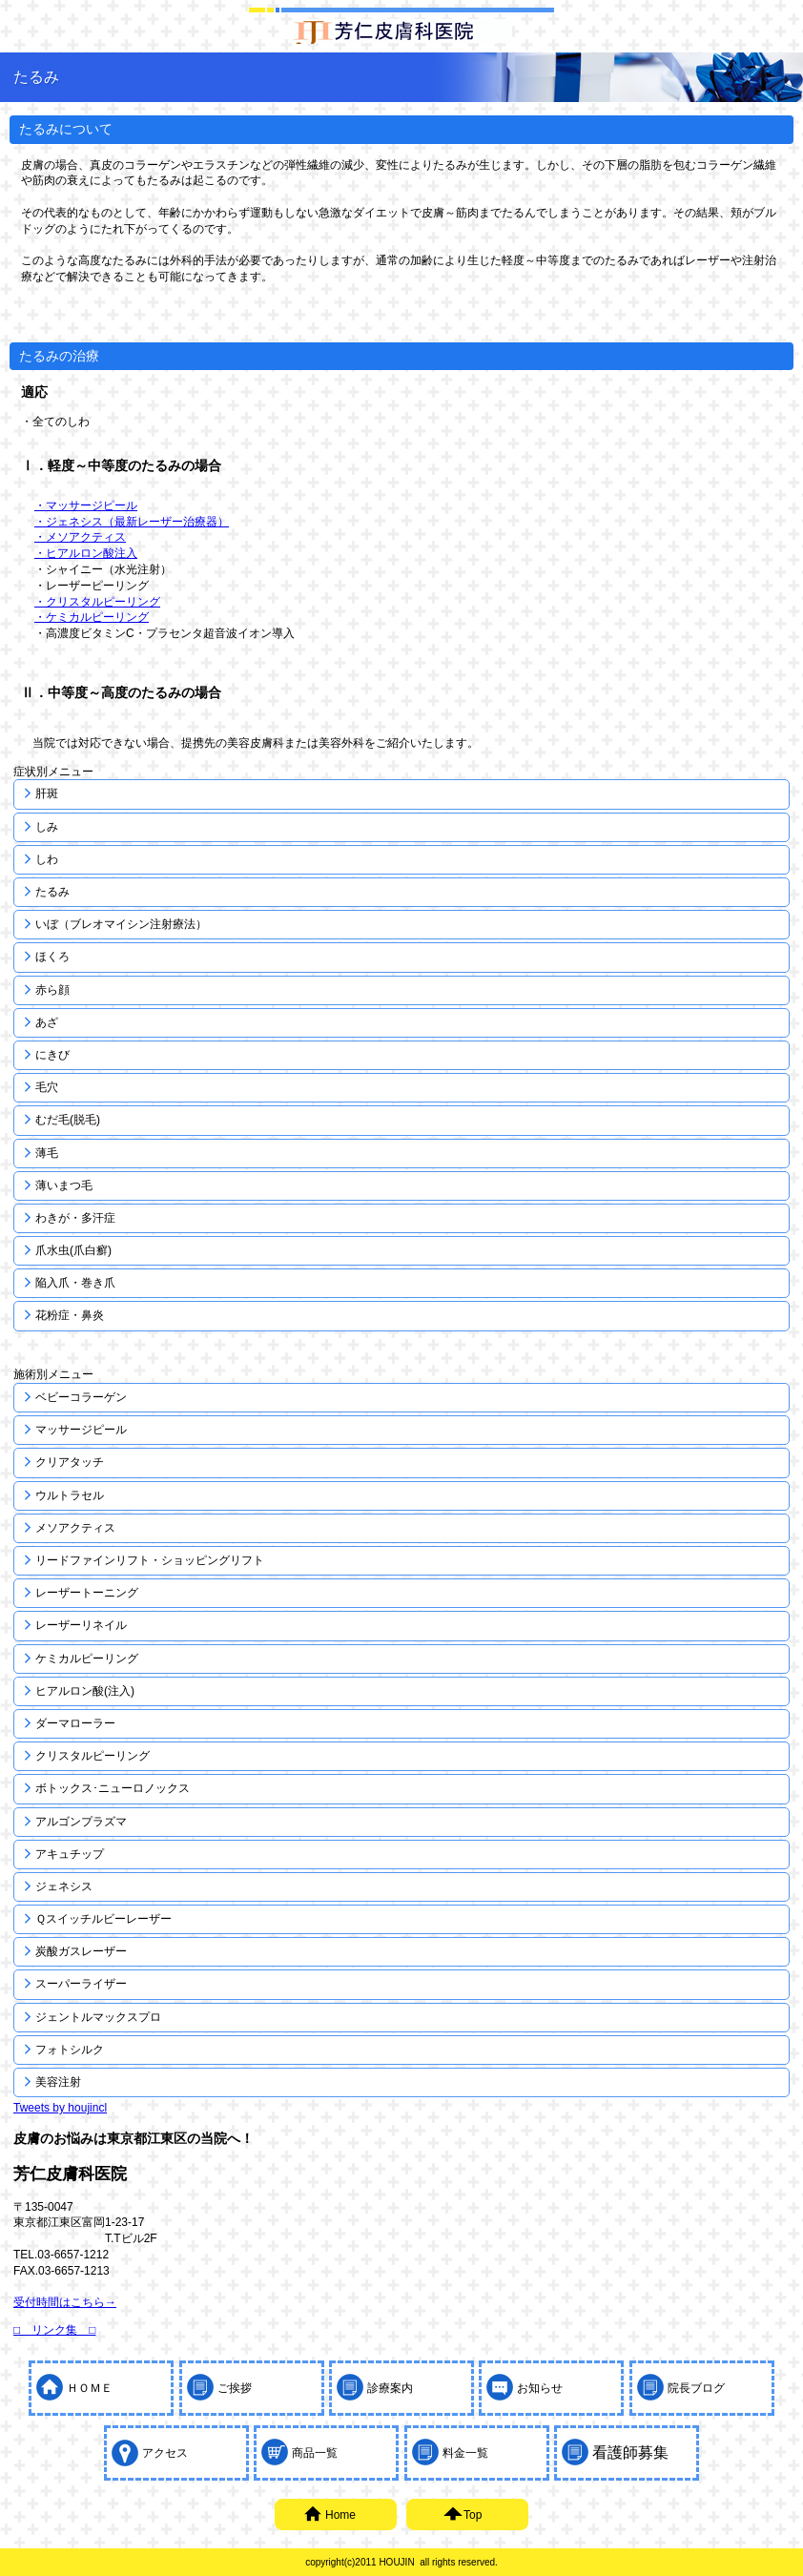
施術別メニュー (53, 1374)
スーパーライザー (81, 1983)
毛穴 (46, 1087)
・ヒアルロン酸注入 (85, 553)
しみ (46, 827)
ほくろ (52, 956)
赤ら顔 (52, 990)
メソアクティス (75, 1528)
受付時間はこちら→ (64, 2302)
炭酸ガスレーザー (81, 1951)
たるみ (52, 891)
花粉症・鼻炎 (69, 1315)
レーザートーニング (86, 1592)
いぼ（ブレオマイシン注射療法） (121, 924)
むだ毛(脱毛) (67, 1119)
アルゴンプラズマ (81, 1821)
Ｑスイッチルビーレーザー (103, 1919)
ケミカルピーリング (86, 1658)
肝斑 (46, 793)
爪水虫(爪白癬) (73, 1250)
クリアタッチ (69, 1462)
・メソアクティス (80, 537)
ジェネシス (64, 1886)
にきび (52, 1054)
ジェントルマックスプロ (98, 2017)
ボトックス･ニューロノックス (112, 1788)
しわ (46, 859)
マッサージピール (81, 1429)
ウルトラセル (69, 1495)
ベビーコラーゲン (81, 1397)
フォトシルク (69, 2049)
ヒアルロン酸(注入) (84, 1691)
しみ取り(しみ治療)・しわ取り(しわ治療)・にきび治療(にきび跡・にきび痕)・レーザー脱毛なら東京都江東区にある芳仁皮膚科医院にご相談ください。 (401, 31)
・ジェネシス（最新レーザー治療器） (131, 521)
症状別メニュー (53, 771)
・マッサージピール (85, 505)
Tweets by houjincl (60, 2107)
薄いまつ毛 (64, 1185)
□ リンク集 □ (54, 2330)
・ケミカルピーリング (91, 617)
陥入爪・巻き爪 (75, 1282)
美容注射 (58, 2082)
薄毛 (46, 1153)
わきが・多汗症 (75, 1218)
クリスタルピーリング (92, 1755)
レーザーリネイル (81, 1625)
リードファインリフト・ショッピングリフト (149, 1560)
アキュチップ (69, 1854)
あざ (46, 1022)
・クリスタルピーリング (97, 601)
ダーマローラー (75, 1723)
